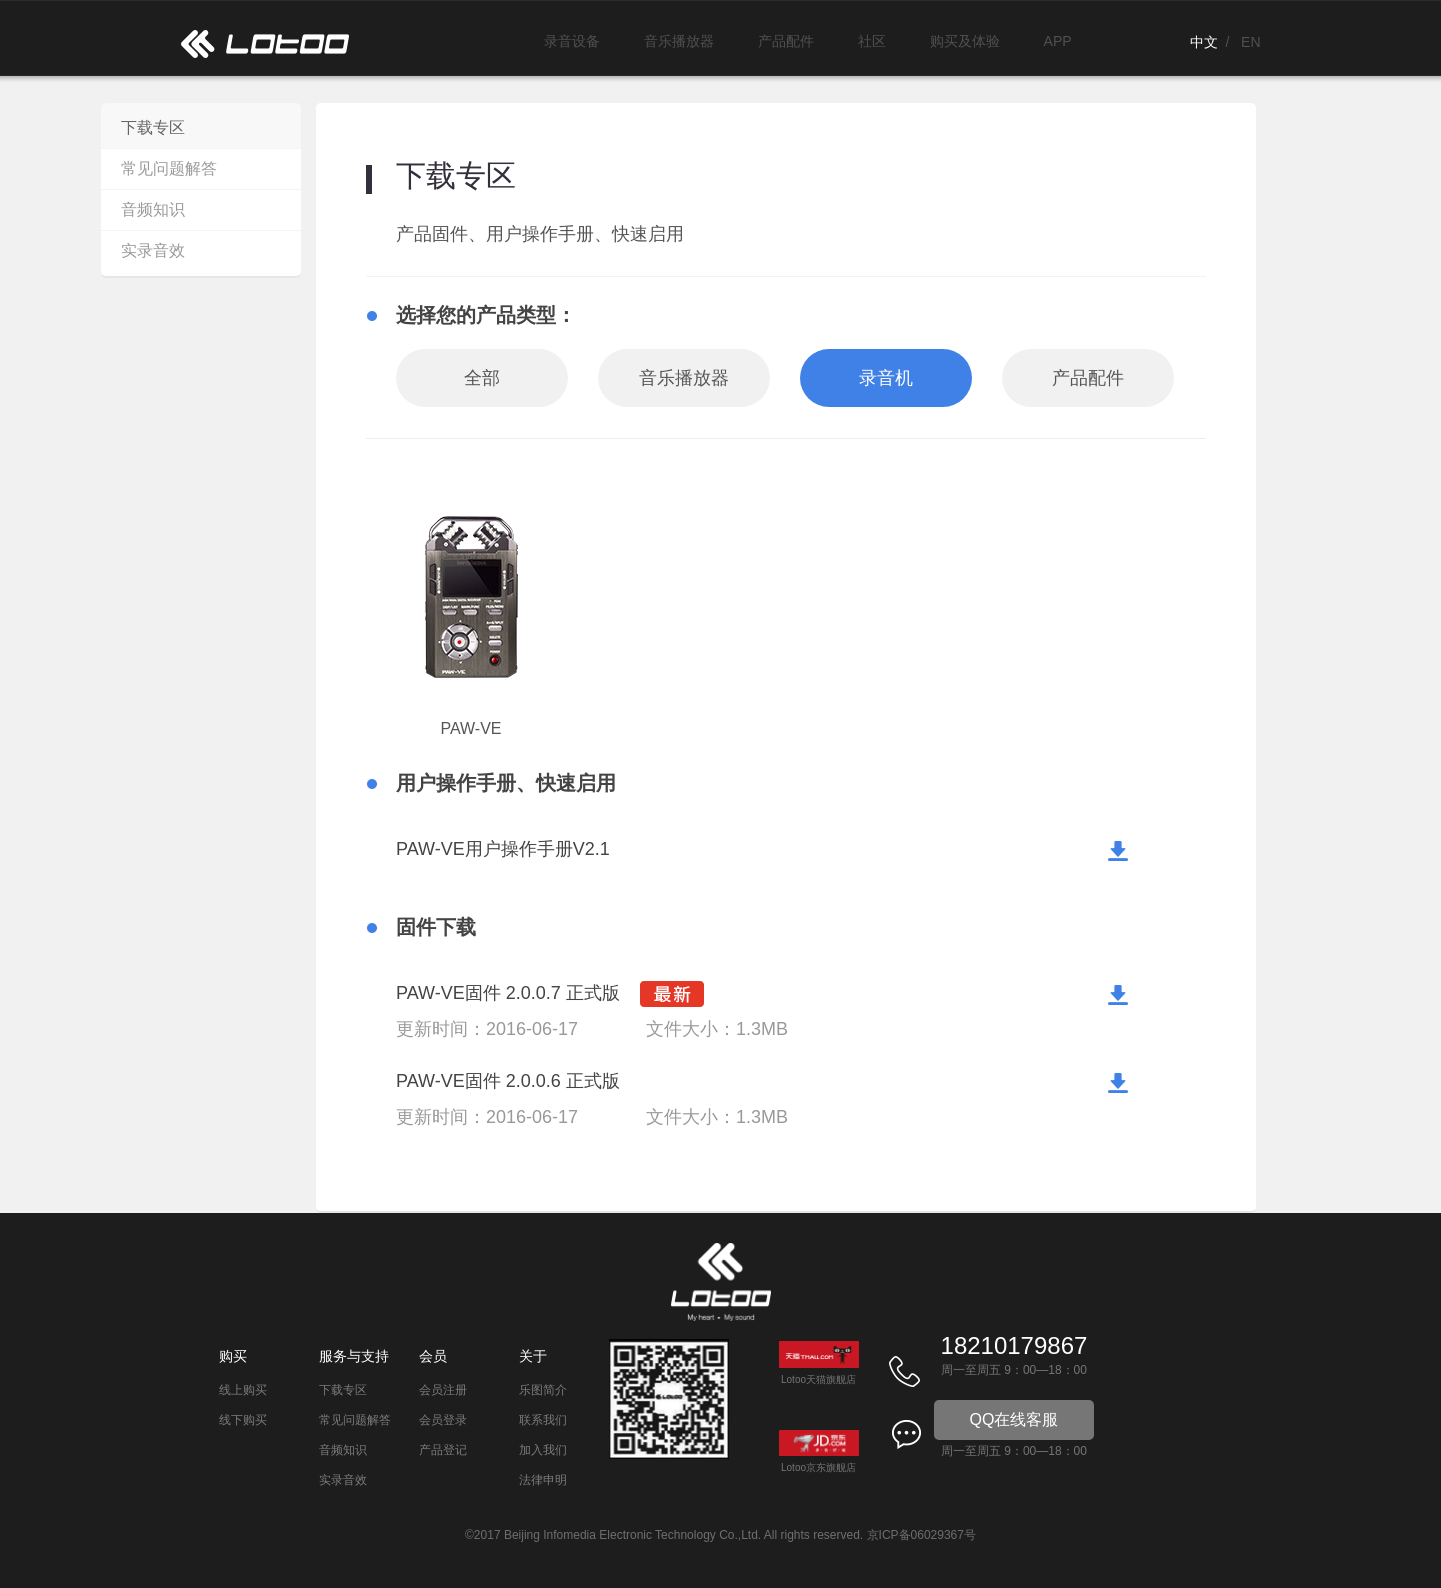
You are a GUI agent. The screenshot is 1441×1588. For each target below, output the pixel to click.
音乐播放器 (679, 41)
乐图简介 (543, 1390)
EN (1250, 42)
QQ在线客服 (1014, 1419)
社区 (872, 41)
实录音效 (153, 250)
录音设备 (572, 41)
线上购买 (243, 1390)
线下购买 (243, 1420)
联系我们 (543, 1420)
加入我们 (543, 1450)
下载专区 (153, 127)
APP (1058, 41)
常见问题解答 (169, 168)
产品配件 (786, 41)
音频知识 (153, 209)
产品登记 (443, 1450)
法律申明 (543, 1480)
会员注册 (443, 1390)
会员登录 (443, 1420)
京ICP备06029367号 (921, 1535)
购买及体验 (965, 41)
